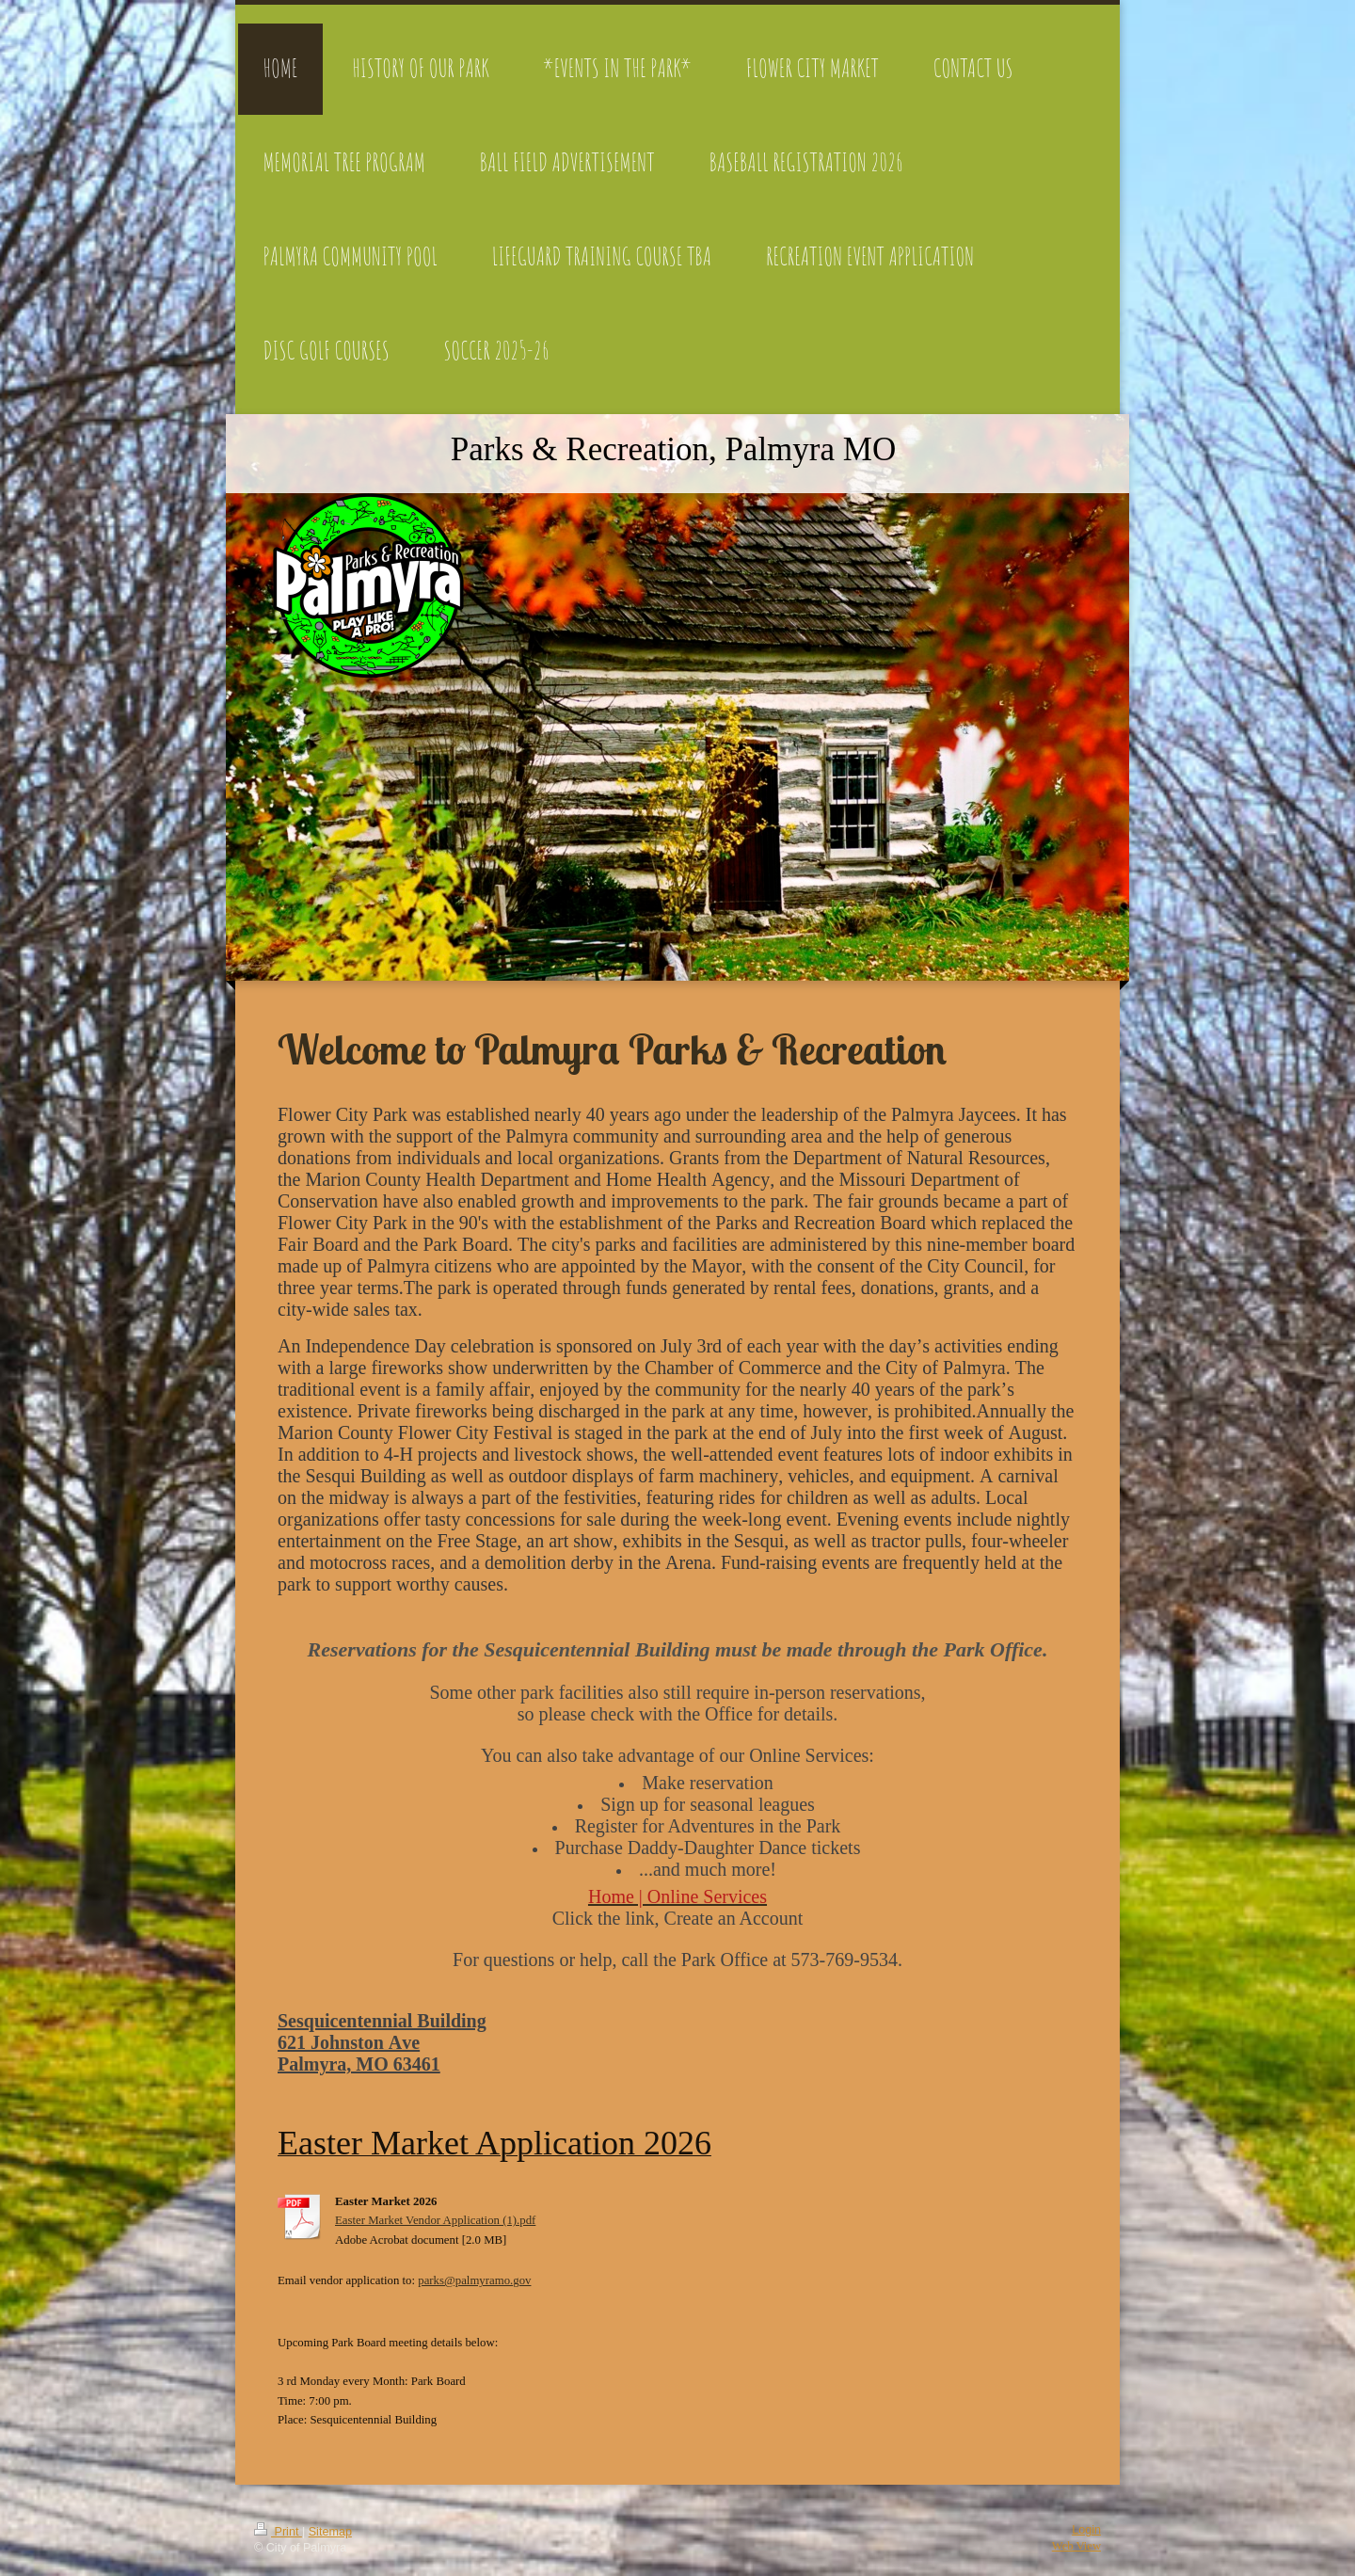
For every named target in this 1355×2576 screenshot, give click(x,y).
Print (278, 2531)
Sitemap (330, 2531)
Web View (1076, 2545)
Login (1086, 2529)
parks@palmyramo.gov (474, 2280)
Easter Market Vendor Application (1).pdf (435, 2220)
